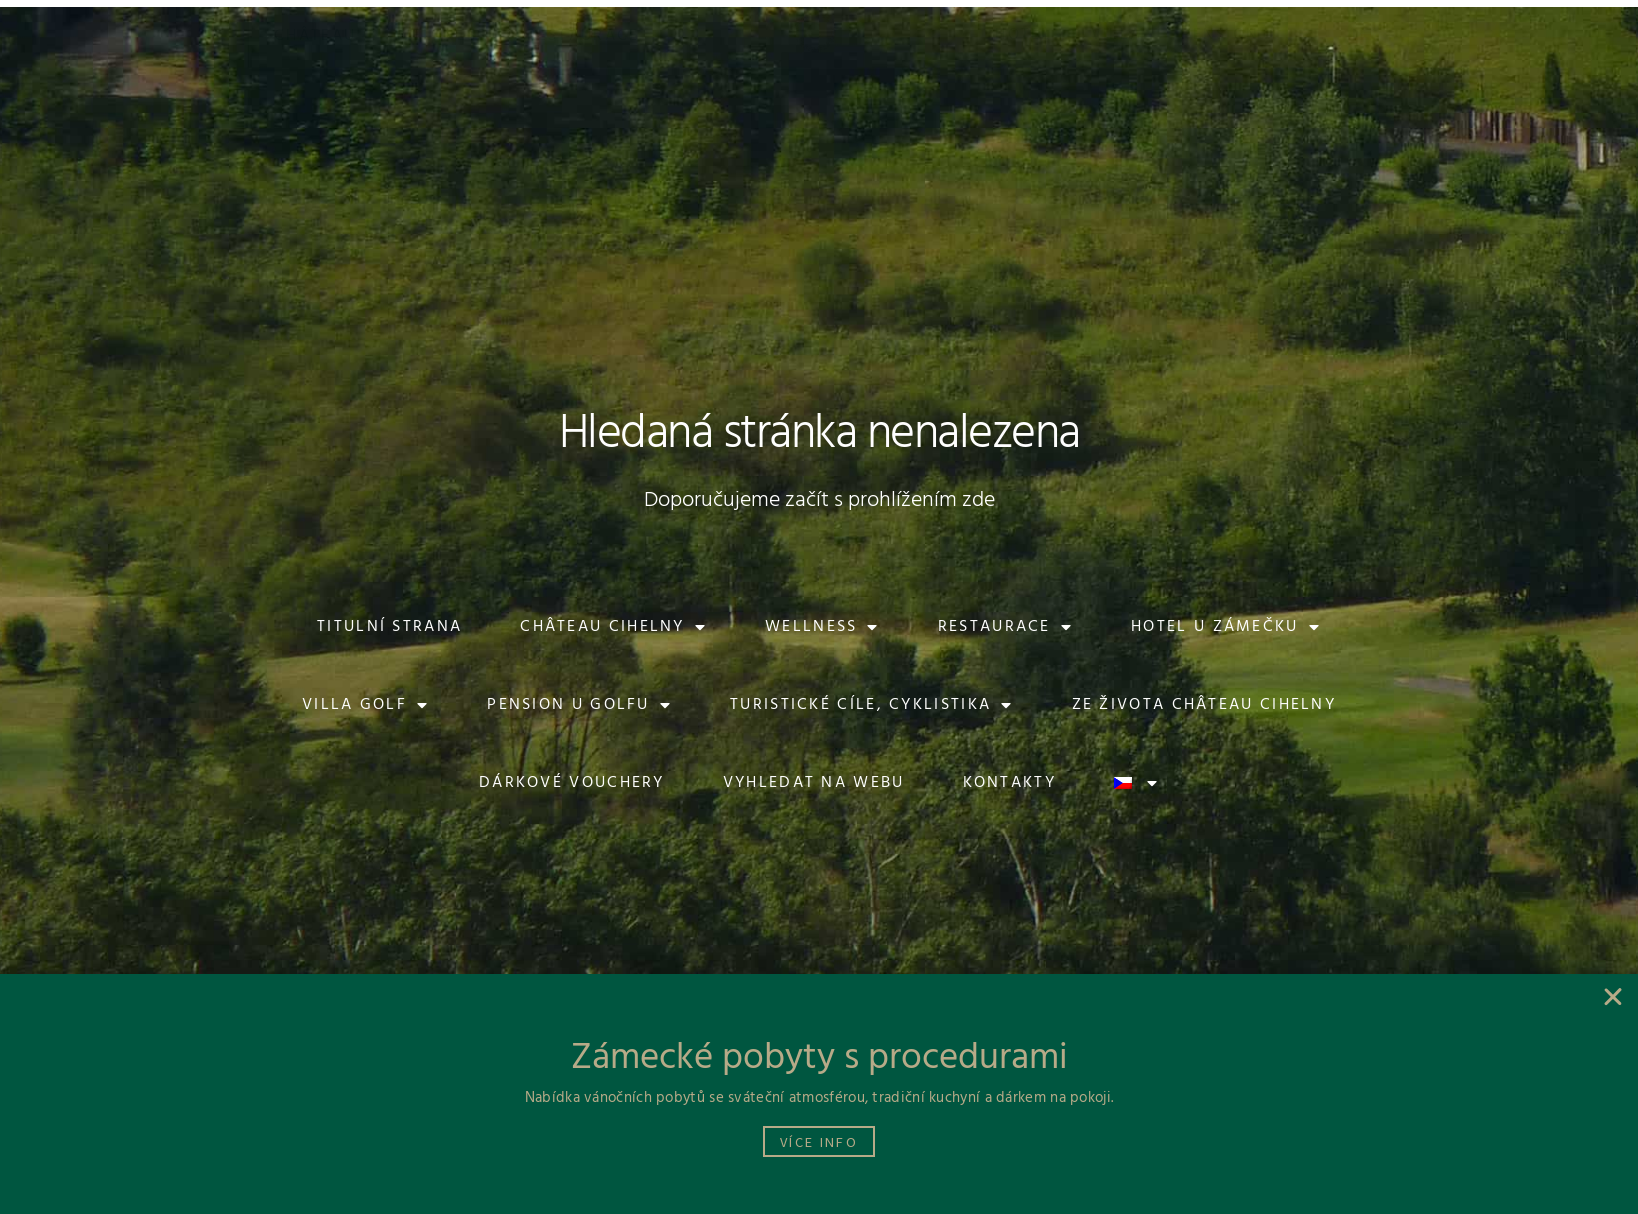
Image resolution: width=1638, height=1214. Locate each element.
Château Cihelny (613, 627)
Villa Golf (365, 705)
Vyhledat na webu (814, 783)
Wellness (822, 627)
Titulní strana (389, 627)
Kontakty (1009, 783)
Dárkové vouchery (572, 783)
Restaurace (1005, 627)
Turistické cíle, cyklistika (871, 705)
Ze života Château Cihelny (1204, 705)
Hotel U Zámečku (1226, 627)
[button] (315, 35)
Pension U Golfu (579, 705)
